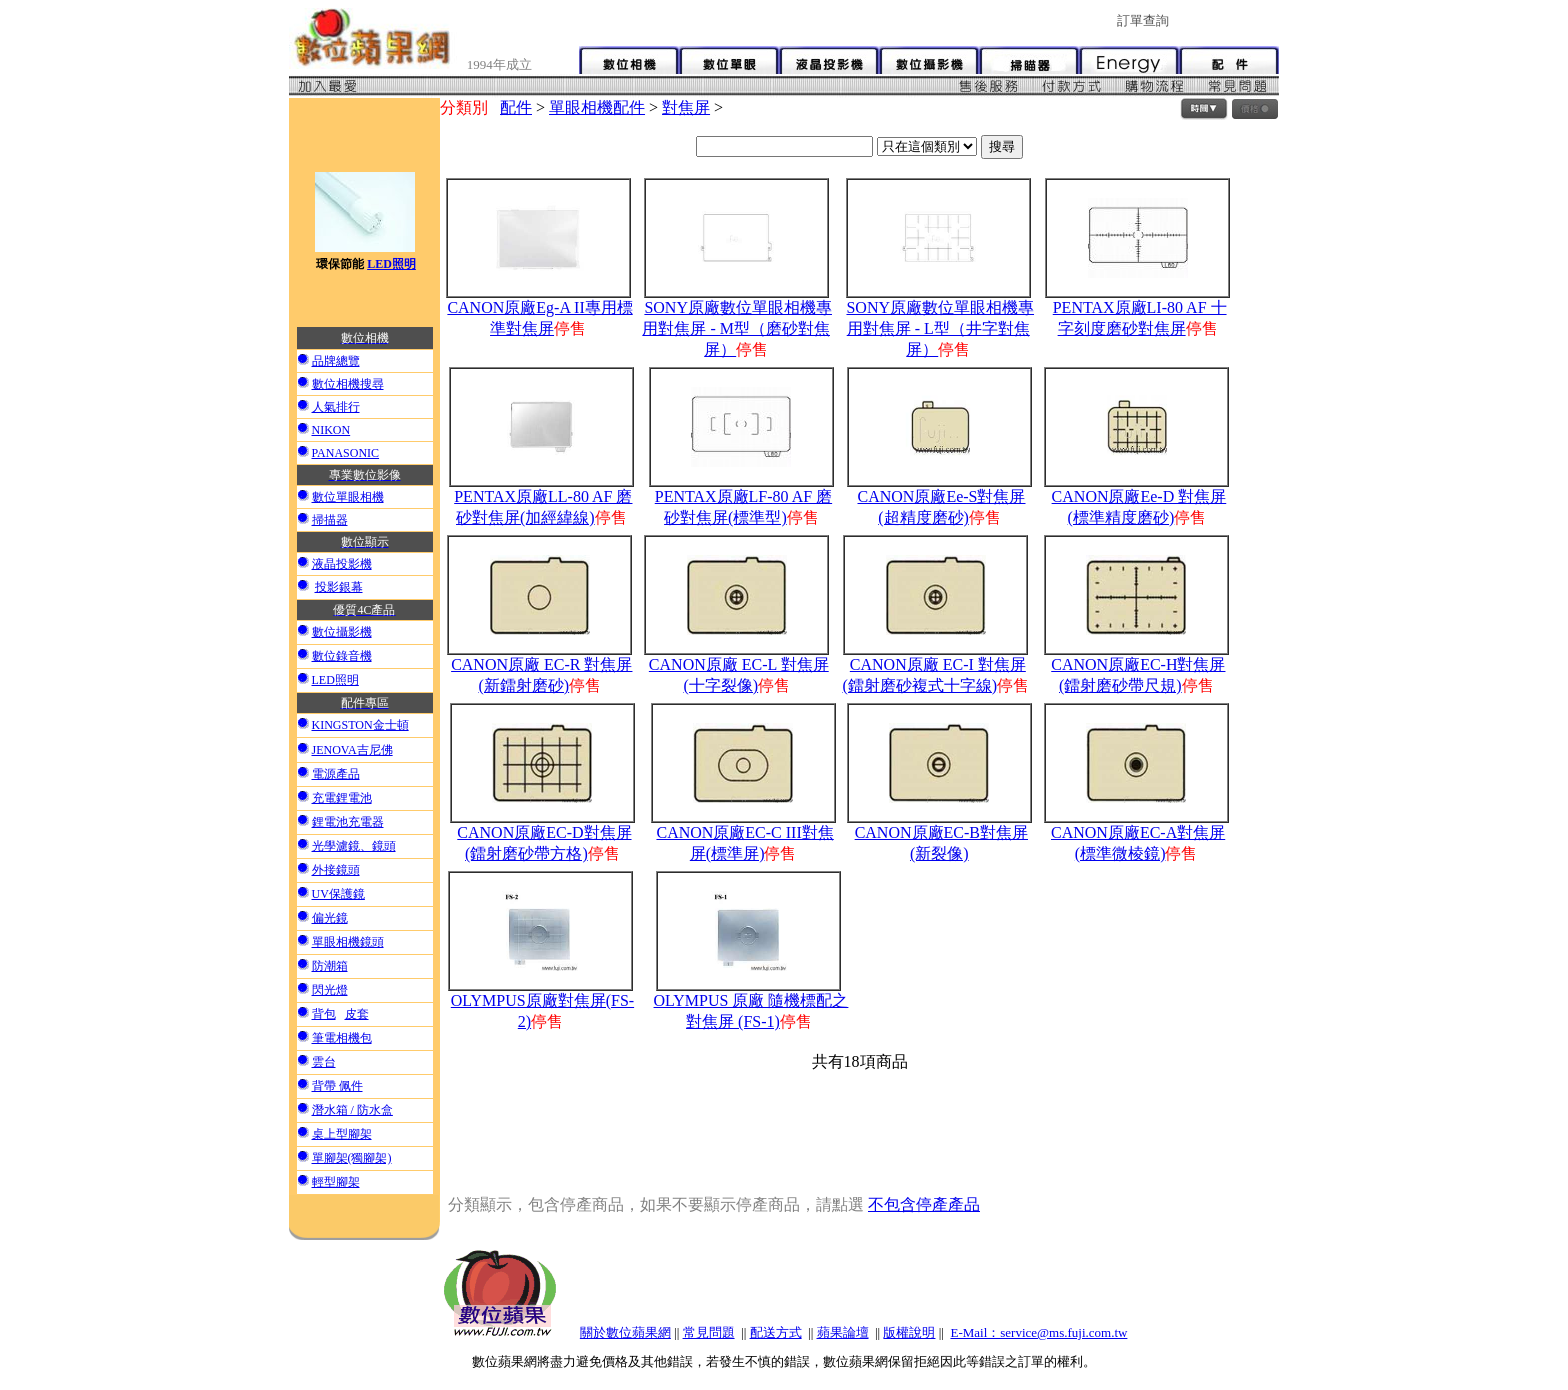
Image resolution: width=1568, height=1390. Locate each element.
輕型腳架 (336, 1182)
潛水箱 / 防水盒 (352, 1110)
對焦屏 (686, 107)
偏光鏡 (330, 918)
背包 (324, 1014)
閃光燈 (330, 990)
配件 (516, 107)
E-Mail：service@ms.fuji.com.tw (1038, 1332)
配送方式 (776, 1332)
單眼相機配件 (597, 107)
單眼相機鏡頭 (348, 942)
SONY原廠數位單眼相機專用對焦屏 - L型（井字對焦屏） (940, 328)
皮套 (357, 1014)
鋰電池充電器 (348, 822)
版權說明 (909, 1332)
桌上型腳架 (342, 1134)
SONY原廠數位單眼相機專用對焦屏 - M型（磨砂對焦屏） (737, 328)
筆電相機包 (342, 1038)
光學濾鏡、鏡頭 (354, 846)
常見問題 (709, 1332)
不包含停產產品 (924, 1204)
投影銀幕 (339, 587)
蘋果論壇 (843, 1332)
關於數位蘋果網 (625, 1332)
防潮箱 (330, 966)
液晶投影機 (342, 564)
